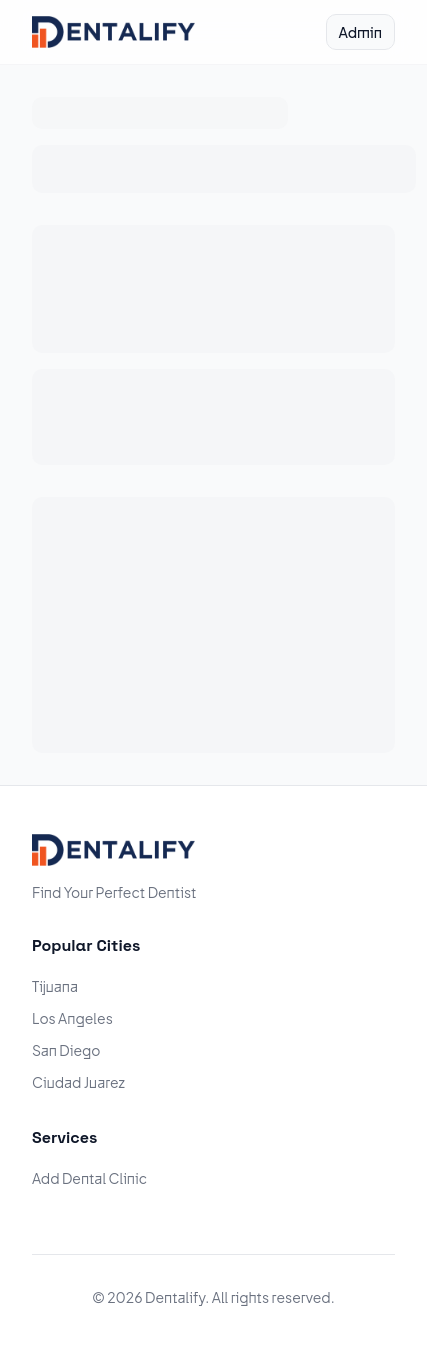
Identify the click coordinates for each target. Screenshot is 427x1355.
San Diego (66, 1050)
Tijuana (55, 986)
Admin (360, 32)
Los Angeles (72, 1018)
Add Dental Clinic (89, 1178)
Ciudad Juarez (78, 1082)
